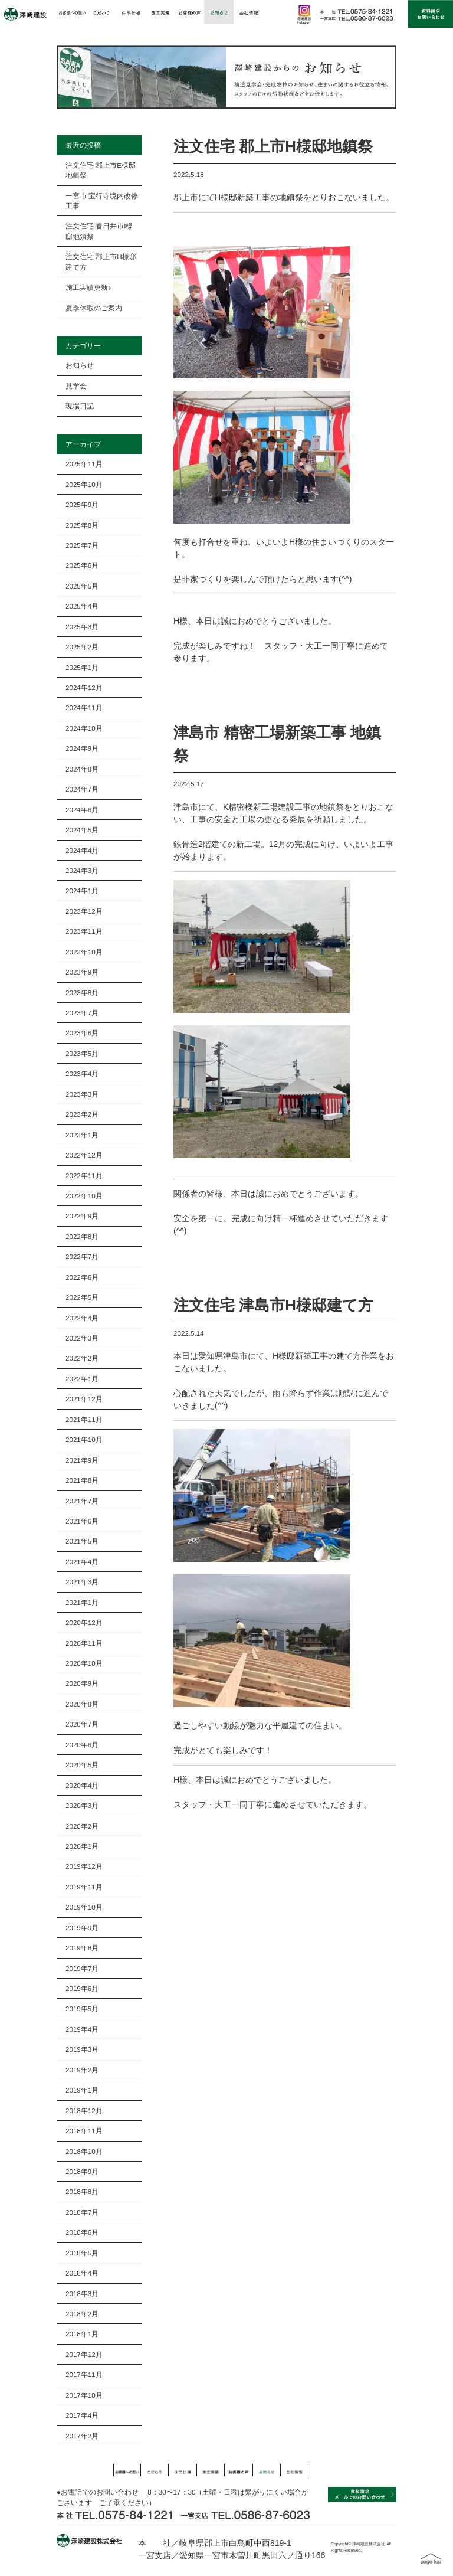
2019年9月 (82, 1927)
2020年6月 (82, 1744)
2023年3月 (82, 1094)
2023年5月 (82, 1053)
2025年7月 (82, 545)
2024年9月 (82, 748)
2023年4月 (82, 1073)
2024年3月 (82, 870)
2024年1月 (82, 890)
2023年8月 (82, 992)
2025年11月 (84, 464)
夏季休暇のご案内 (93, 308)
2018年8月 (82, 2191)
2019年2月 (82, 2070)
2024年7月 (82, 789)
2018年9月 (82, 2171)
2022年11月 (84, 1175)
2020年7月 (82, 1724)
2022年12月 (84, 1155)
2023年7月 (82, 1012)
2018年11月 (84, 2130)
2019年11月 (84, 1887)
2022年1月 (82, 1378)
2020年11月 (84, 1643)
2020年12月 (84, 1622)
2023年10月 (84, 952)
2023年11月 (84, 931)
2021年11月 (84, 1419)
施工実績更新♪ (88, 287)
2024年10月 (84, 728)
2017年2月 (82, 2436)
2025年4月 (82, 606)
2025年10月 (84, 484)
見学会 (76, 386)
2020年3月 (82, 1805)
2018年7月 (82, 2212)
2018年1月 (82, 2334)
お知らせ (79, 365)
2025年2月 (82, 646)
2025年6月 (82, 565)
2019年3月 (82, 2049)
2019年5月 (82, 2008)
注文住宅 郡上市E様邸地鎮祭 (100, 170)
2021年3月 (82, 1582)
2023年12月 (84, 911)
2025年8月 (82, 525)
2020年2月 (82, 1826)
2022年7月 (82, 1256)
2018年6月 (82, 2232)
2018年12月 (84, 2110)
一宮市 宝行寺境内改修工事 (101, 201)
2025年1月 (82, 667)
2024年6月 (82, 809)
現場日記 (79, 406)
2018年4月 (82, 2273)
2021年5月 (82, 1541)
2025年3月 (82, 626)
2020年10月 (84, 1663)
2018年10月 (84, 2151)
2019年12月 (84, 1866)
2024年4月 (82, 850)
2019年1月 (82, 2090)
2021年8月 (82, 1480)
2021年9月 (82, 1460)
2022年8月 (82, 1236)
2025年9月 (82, 504)
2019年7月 (82, 1968)
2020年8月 (82, 1704)
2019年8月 (82, 1947)
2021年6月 (82, 1521)
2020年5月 (82, 1764)
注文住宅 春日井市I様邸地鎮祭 (99, 231)
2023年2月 (82, 1114)
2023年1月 (82, 1135)
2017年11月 (84, 2374)
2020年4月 (82, 1785)
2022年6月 (82, 1277)
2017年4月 (82, 2415)
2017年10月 (84, 2395)
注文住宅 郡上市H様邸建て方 (100, 261)
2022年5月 (82, 1297)
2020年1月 (82, 1846)
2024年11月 (84, 707)
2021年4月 (82, 1561)
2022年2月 (82, 1358)
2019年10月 (84, 1907)
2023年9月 (82, 972)
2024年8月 (82, 769)
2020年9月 (82, 1683)
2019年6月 (82, 1988)
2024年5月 (82, 829)
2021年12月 (84, 1399)
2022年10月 (84, 1195)
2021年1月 (82, 1602)
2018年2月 (82, 2313)
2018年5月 (82, 2253)
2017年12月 (84, 2354)
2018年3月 (82, 2293)
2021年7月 (82, 1501)
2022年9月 (82, 1216)
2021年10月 (84, 1439)
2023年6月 (82, 1033)
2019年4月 (82, 2029)
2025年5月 (82, 586)
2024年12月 (84, 687)
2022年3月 (82, 1338)
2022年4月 (82, 1318)
